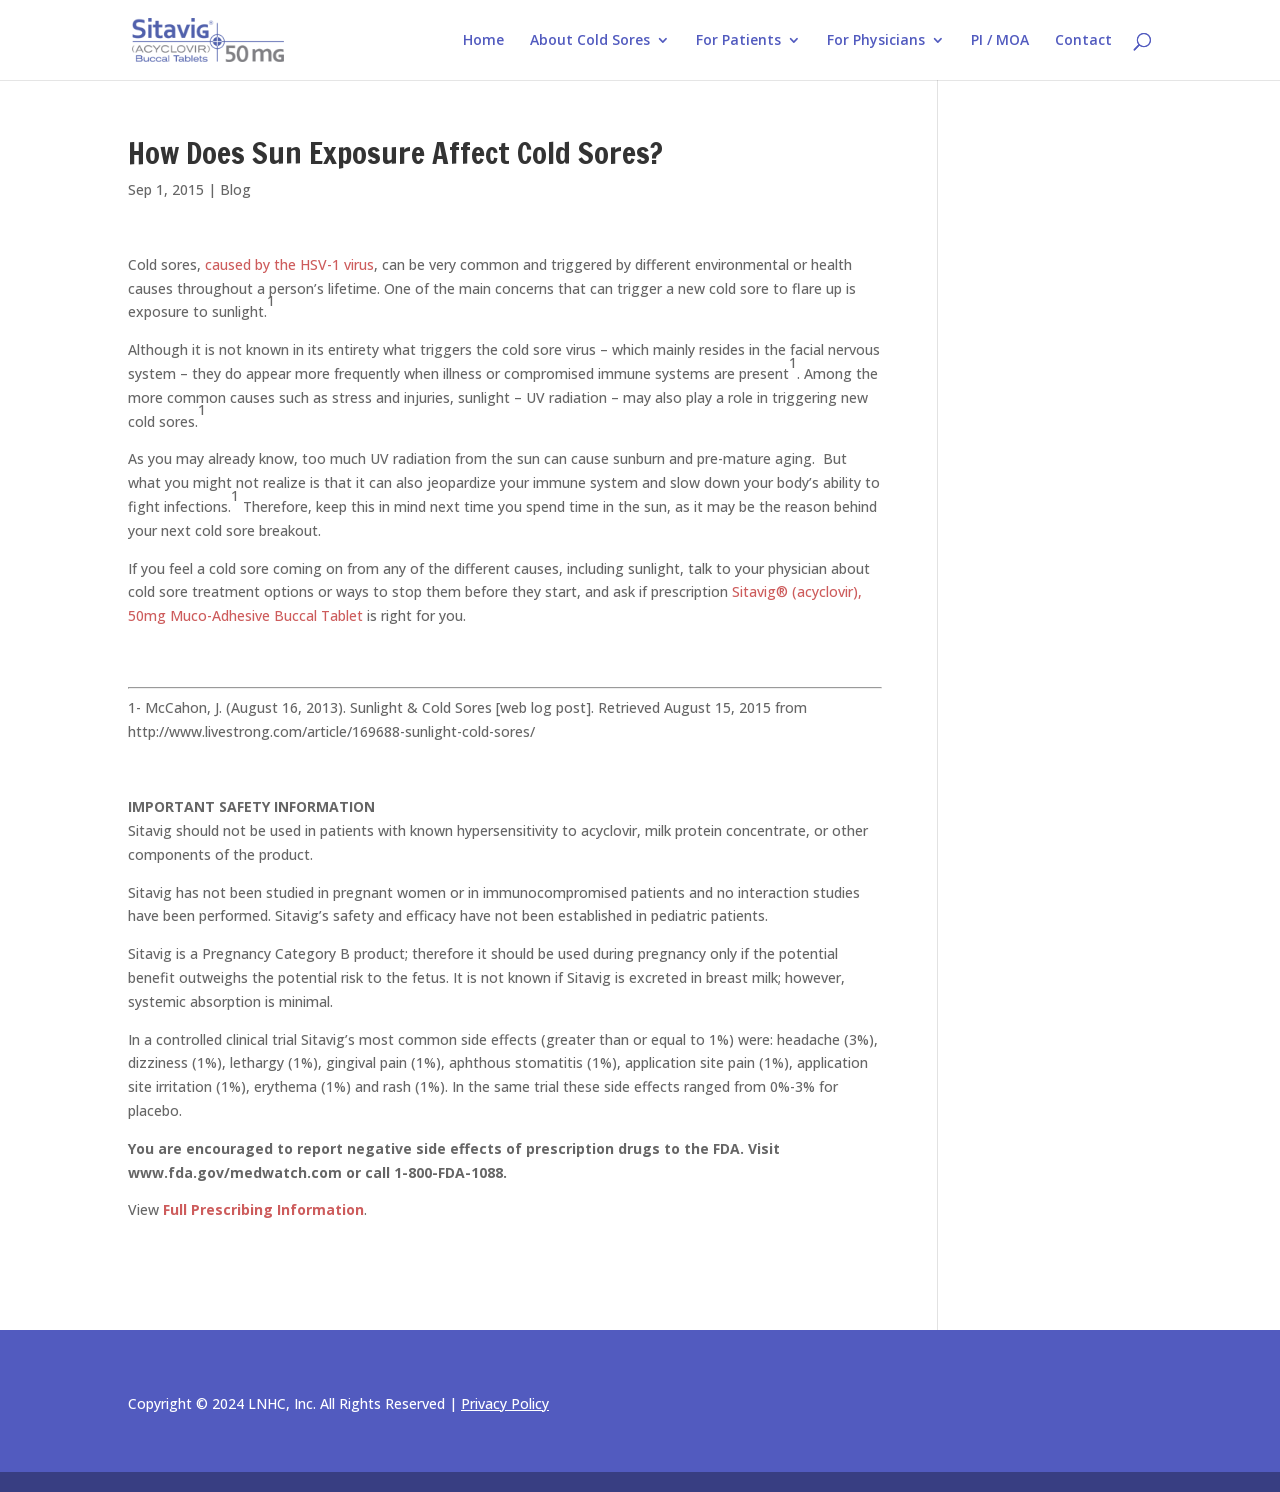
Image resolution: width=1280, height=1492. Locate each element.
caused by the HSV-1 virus (289, 264)
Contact (1083, 41)
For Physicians (876, 41)
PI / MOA (1000, 41)
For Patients (738, 41)
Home (483, 41)
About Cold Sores (590, 41)
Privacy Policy (505, 1403)
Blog (235, 189)
